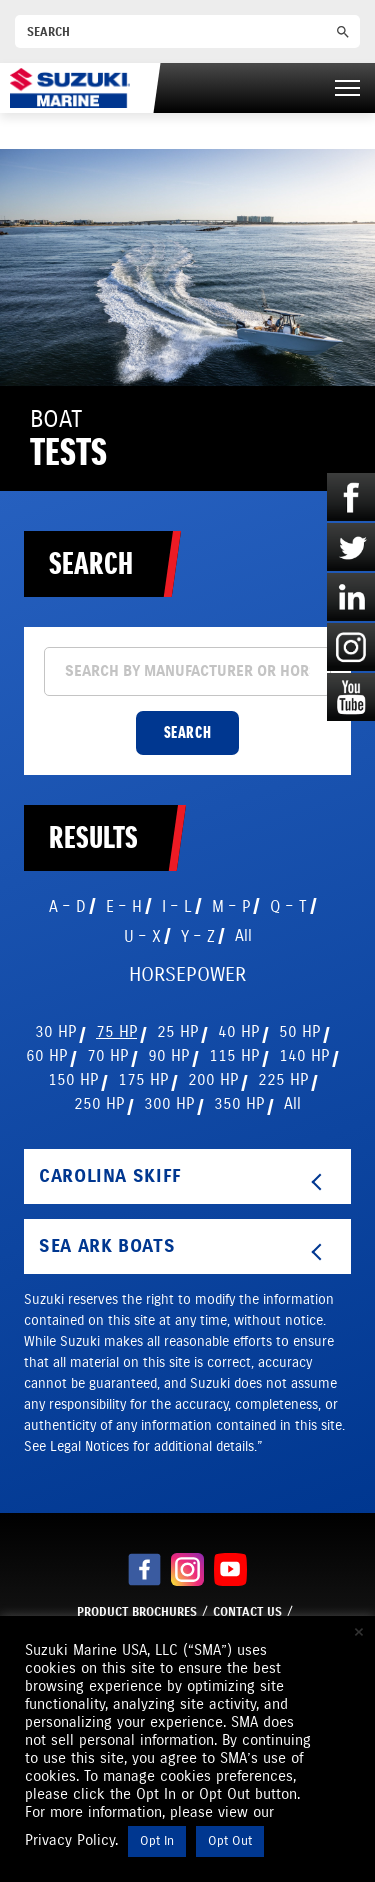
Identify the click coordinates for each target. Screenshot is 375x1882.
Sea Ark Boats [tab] (183, 1248)
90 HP (168, 1055)
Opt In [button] (157, 1841)
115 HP (234, 1055)
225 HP (283, 1079)
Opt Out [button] (230, 1841)
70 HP (107, 1055)
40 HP (238, 1031)
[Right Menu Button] (347, 88)
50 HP (299, 1031)
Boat (68, 439)
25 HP (177, 1031)
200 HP (213, 1079)
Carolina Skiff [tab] (183, 1178)
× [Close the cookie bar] (359, 1632)
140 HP (304, 1055)
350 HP (239, 1103)
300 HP (169, 1103)
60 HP (46, 1055)
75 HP (116, 1031)
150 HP (73, 1079)
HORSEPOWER (187, 975)
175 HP (143, 1079)
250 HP (99, 1103)
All (243, 935)
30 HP (55, 1031)
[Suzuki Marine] (70, 87)
